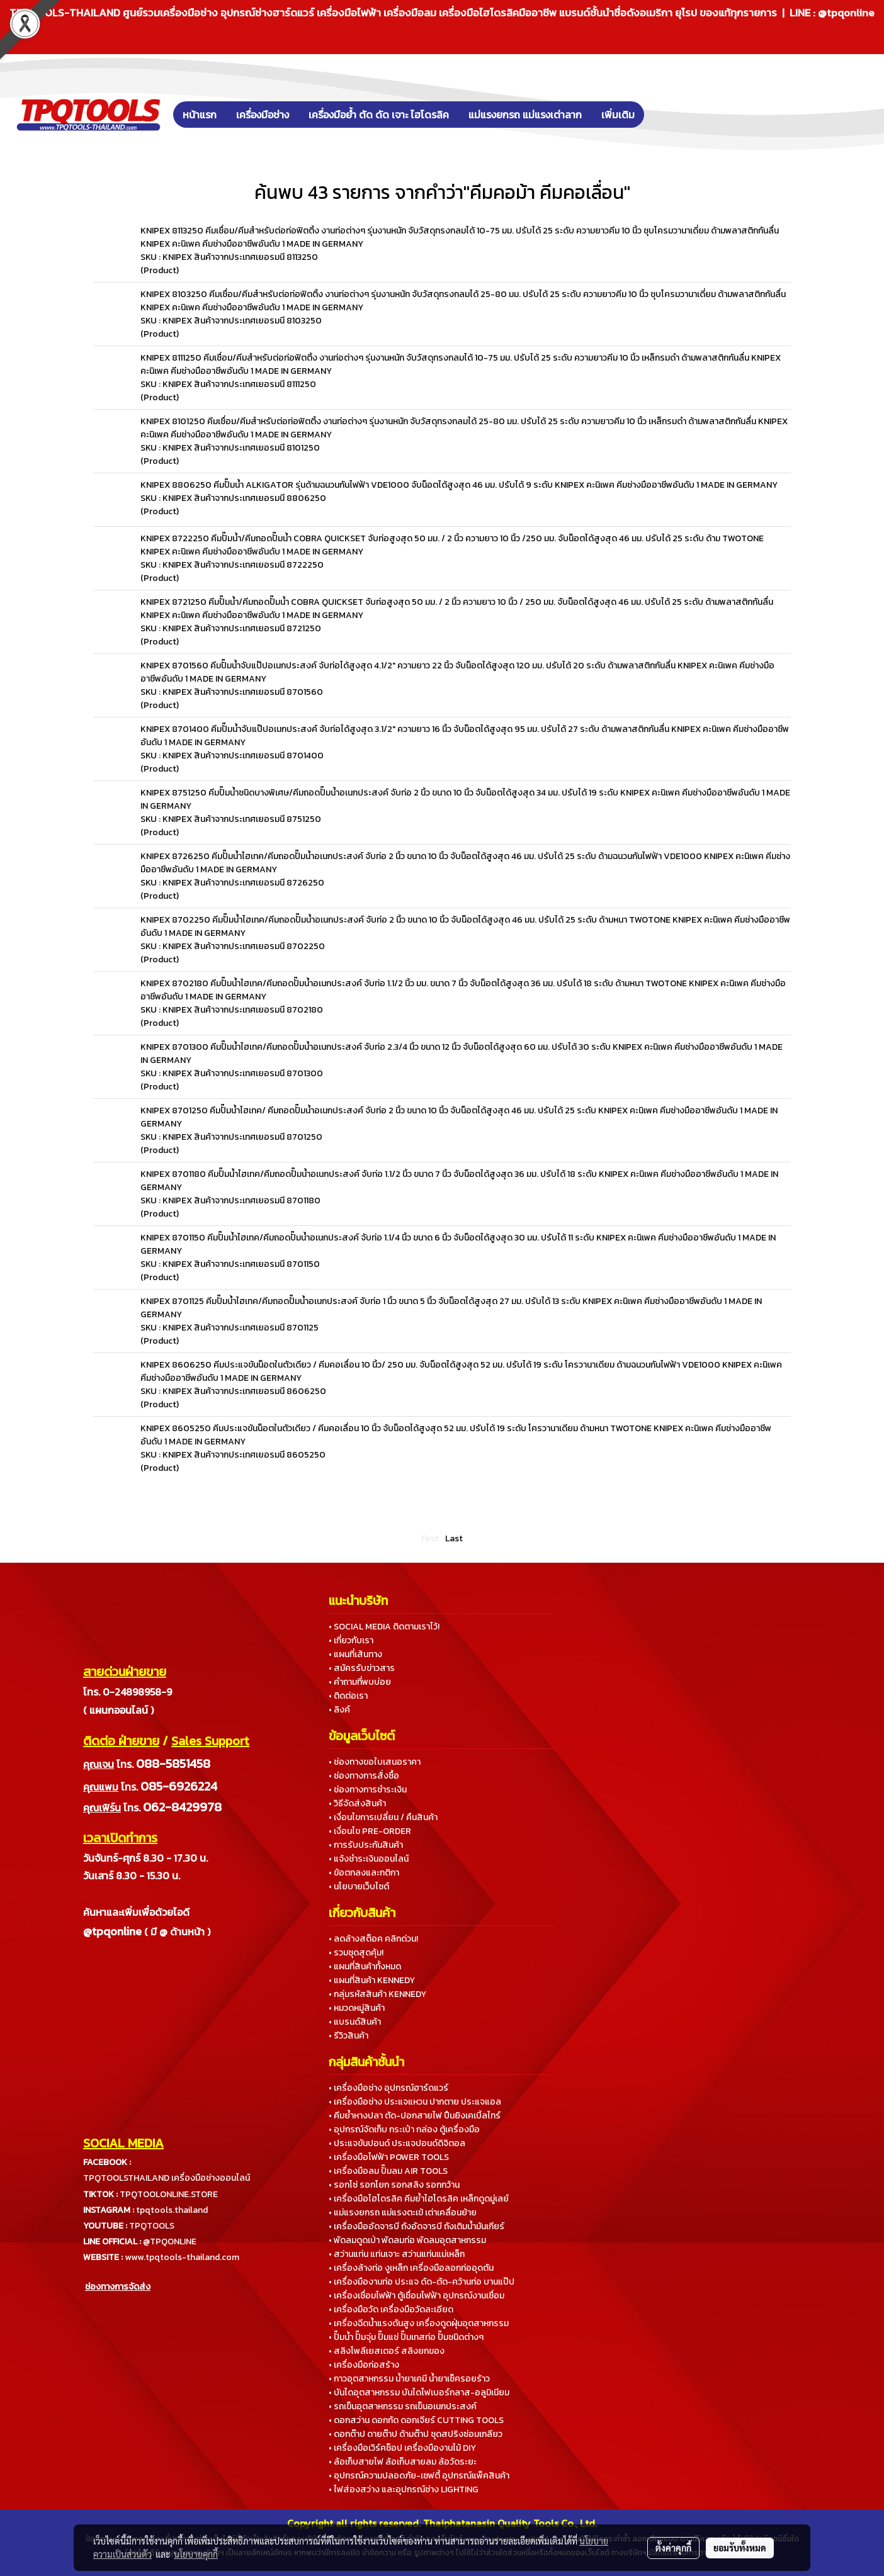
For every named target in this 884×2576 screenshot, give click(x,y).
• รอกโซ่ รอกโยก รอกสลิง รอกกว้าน (394, 2184)
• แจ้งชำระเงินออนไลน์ (369, 1858)
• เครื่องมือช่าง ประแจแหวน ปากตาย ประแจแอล (415, 2101)
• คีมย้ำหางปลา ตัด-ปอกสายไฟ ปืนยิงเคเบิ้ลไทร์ (415, 2115)
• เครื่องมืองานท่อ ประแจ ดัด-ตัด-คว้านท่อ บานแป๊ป (421, 2281)
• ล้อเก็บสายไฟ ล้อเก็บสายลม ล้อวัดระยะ (403, 2461)
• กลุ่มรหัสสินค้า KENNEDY (377, 1994)
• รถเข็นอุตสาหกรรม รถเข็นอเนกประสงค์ (403, 2406)
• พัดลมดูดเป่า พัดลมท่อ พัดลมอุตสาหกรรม (407, 2240)
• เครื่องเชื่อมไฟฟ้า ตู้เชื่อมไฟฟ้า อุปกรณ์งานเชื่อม (416, 2295)
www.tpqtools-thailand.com (182, 2257)
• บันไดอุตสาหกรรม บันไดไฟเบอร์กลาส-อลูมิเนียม (419, 2392)
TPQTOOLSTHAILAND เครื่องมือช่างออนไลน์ (166, 2178)
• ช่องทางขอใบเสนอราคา (375, 1762)
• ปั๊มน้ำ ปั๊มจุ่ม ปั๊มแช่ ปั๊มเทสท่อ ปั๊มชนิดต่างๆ (406, 2337)
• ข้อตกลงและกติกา (364, 1872)
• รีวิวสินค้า (348, 2035)
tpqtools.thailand (172, 2210)
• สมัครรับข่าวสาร (362, 1668)
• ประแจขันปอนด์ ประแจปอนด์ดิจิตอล (397, 2143)
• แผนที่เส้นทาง (355, 1654)
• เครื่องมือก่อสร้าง (364, 2364)
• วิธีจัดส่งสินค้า (357, 1803)
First (430, 1538)
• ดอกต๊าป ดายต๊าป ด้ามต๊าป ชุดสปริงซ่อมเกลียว (415, 2434)
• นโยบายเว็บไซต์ (359, 1886)
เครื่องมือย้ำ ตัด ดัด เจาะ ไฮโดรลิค (379, 114)
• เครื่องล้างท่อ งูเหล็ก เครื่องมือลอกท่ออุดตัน (411, 2268)
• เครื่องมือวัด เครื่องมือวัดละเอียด (391, 2309)
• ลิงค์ (339, 1709)
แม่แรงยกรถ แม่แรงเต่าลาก (525, 114)
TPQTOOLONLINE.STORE (169, 2194)
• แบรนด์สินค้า (355, 2021)
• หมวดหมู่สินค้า (357, 2008)
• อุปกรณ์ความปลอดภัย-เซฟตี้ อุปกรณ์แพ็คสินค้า (419, 2475)
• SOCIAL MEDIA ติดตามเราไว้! (384, 1626)
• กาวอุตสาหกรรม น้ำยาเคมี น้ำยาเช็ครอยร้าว (409, 2378)
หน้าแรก (200, 114)
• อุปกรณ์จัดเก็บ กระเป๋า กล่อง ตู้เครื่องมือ (404, 2129)
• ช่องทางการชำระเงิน (368, 1789)
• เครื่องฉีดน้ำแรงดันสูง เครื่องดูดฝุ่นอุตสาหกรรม (419, 2323)
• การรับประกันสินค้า (366, 1845)
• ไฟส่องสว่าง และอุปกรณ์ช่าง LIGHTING (404, 2489)
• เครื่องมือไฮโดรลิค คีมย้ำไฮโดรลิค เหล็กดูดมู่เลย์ (419, 2198)
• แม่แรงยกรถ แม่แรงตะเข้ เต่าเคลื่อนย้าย (403, 2212)
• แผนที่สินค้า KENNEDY (372, 1980)
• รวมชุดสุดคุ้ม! (356, 1952)
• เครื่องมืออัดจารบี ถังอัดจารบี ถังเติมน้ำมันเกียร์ (416, 2226)
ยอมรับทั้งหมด (739, 2547)
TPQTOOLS (151, 2225)
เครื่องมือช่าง (262, 114)
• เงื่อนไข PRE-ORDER (370, 1831)
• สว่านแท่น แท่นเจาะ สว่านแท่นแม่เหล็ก (397, 2254)
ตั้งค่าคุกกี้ (673, 2547)
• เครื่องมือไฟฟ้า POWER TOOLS (389, 2157)
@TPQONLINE (169, 2241)
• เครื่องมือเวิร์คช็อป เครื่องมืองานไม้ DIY (402, 2448)
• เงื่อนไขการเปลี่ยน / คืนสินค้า (383, 1817)
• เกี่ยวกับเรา (351, 1640)
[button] (663, 115)
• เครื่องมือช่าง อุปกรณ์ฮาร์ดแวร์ (388, 2088)
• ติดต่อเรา (348, 1695)
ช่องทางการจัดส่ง (117, 2286)
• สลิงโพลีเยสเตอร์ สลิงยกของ (387, 2351)
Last (454, 1538)
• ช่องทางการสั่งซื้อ (364, 1775)
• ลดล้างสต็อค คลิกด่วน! (373, 1938)
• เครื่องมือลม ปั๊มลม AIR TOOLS (388, 2171)
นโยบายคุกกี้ (196, 2554)
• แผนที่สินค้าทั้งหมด (365, 1966)
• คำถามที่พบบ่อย (360, 1682)
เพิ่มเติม (618, 114)
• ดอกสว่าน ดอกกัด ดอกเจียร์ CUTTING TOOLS (416, 2420)
